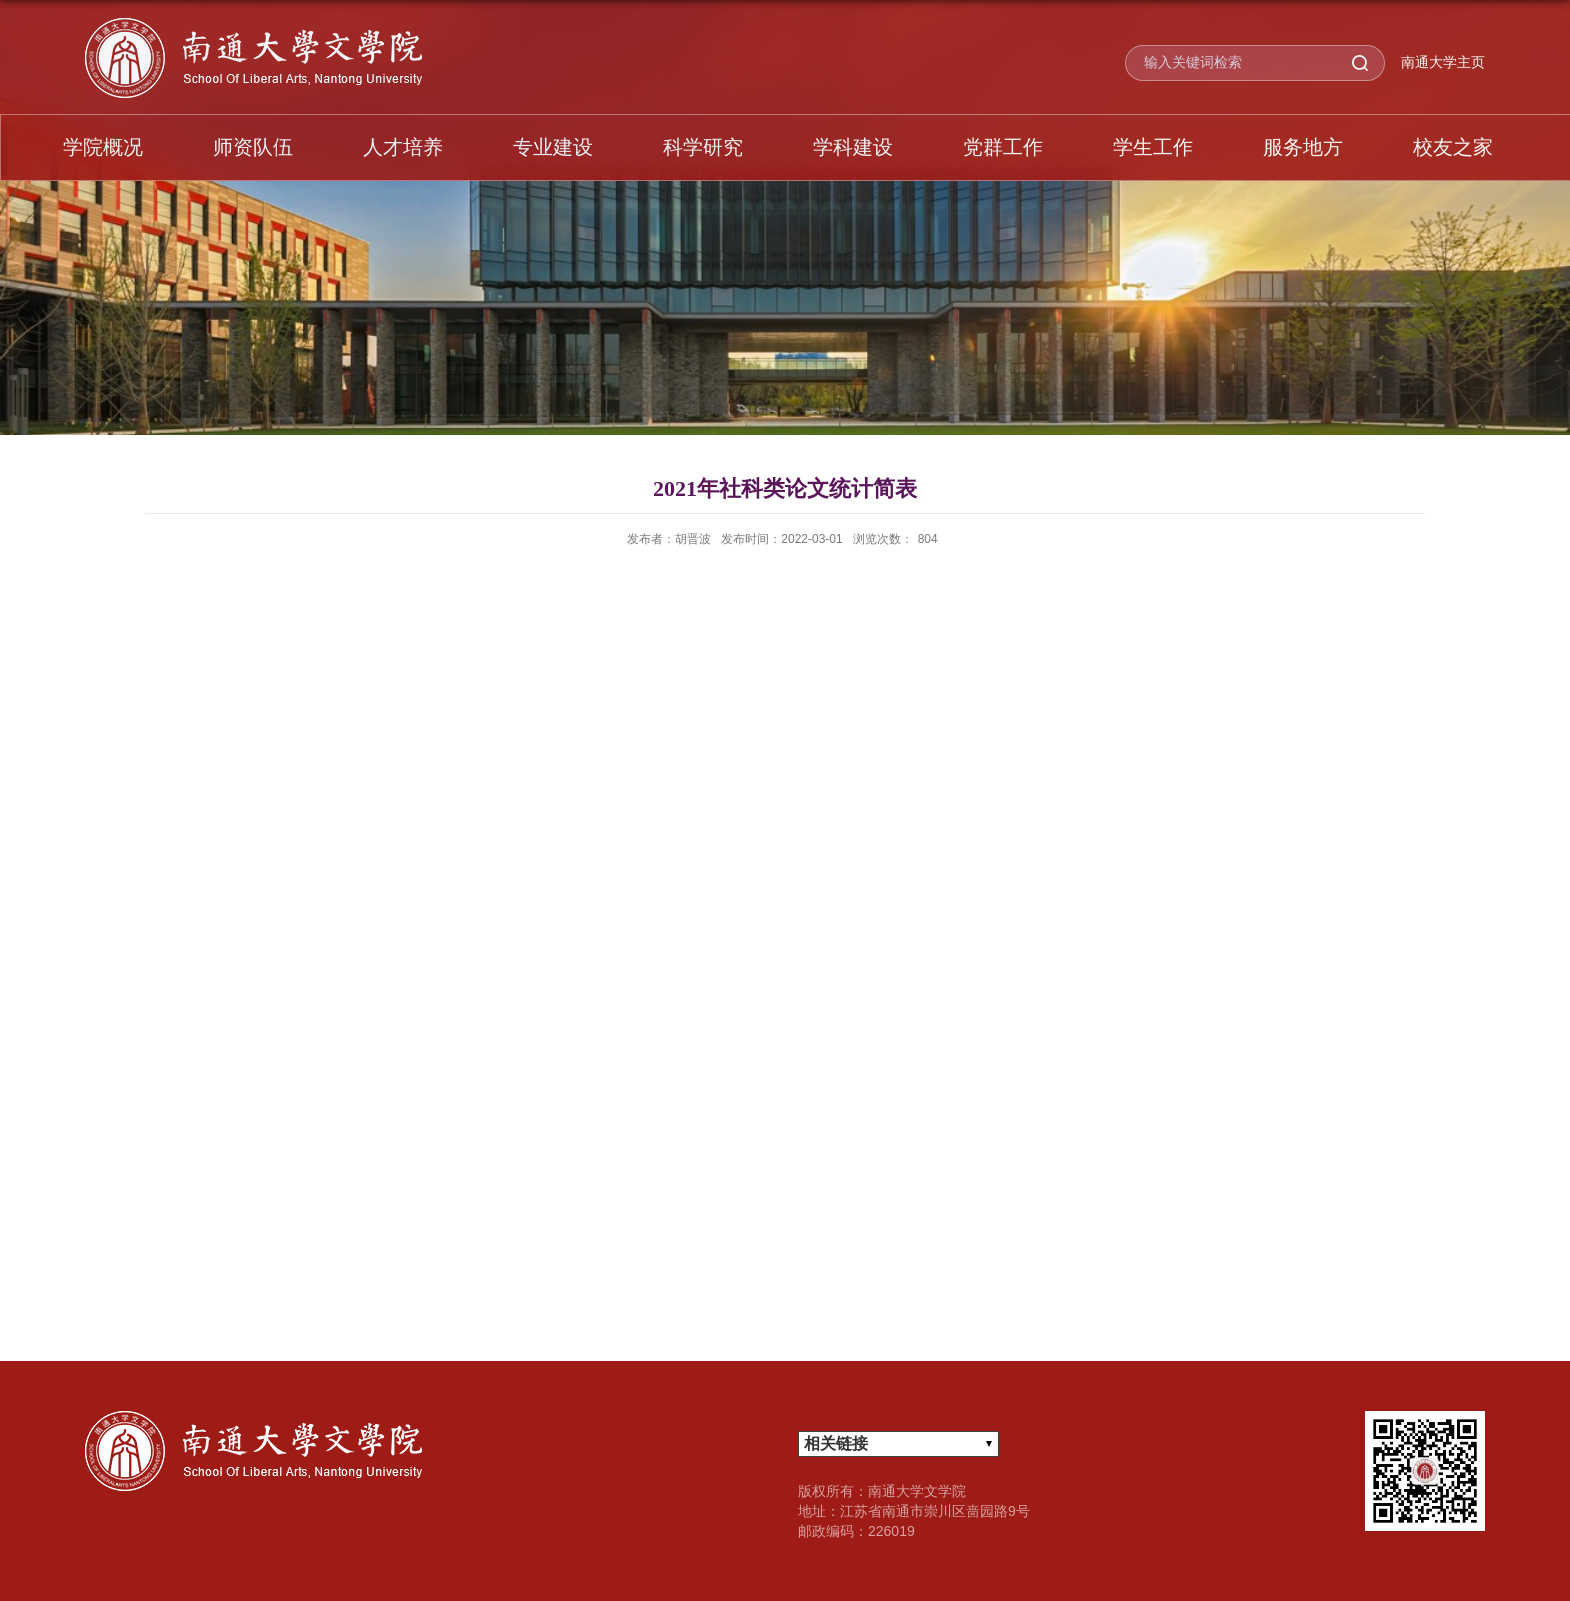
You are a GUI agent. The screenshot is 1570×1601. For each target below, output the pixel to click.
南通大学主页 (1443, 62)
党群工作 (1003, 147)
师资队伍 (253, 147)
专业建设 (553, 147)
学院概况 (103, 147)
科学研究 (703, 147)
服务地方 (1303, 147)
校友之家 (1453, 147)
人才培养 (403, 147)
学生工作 (1153, 147)
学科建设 (853, 147)
